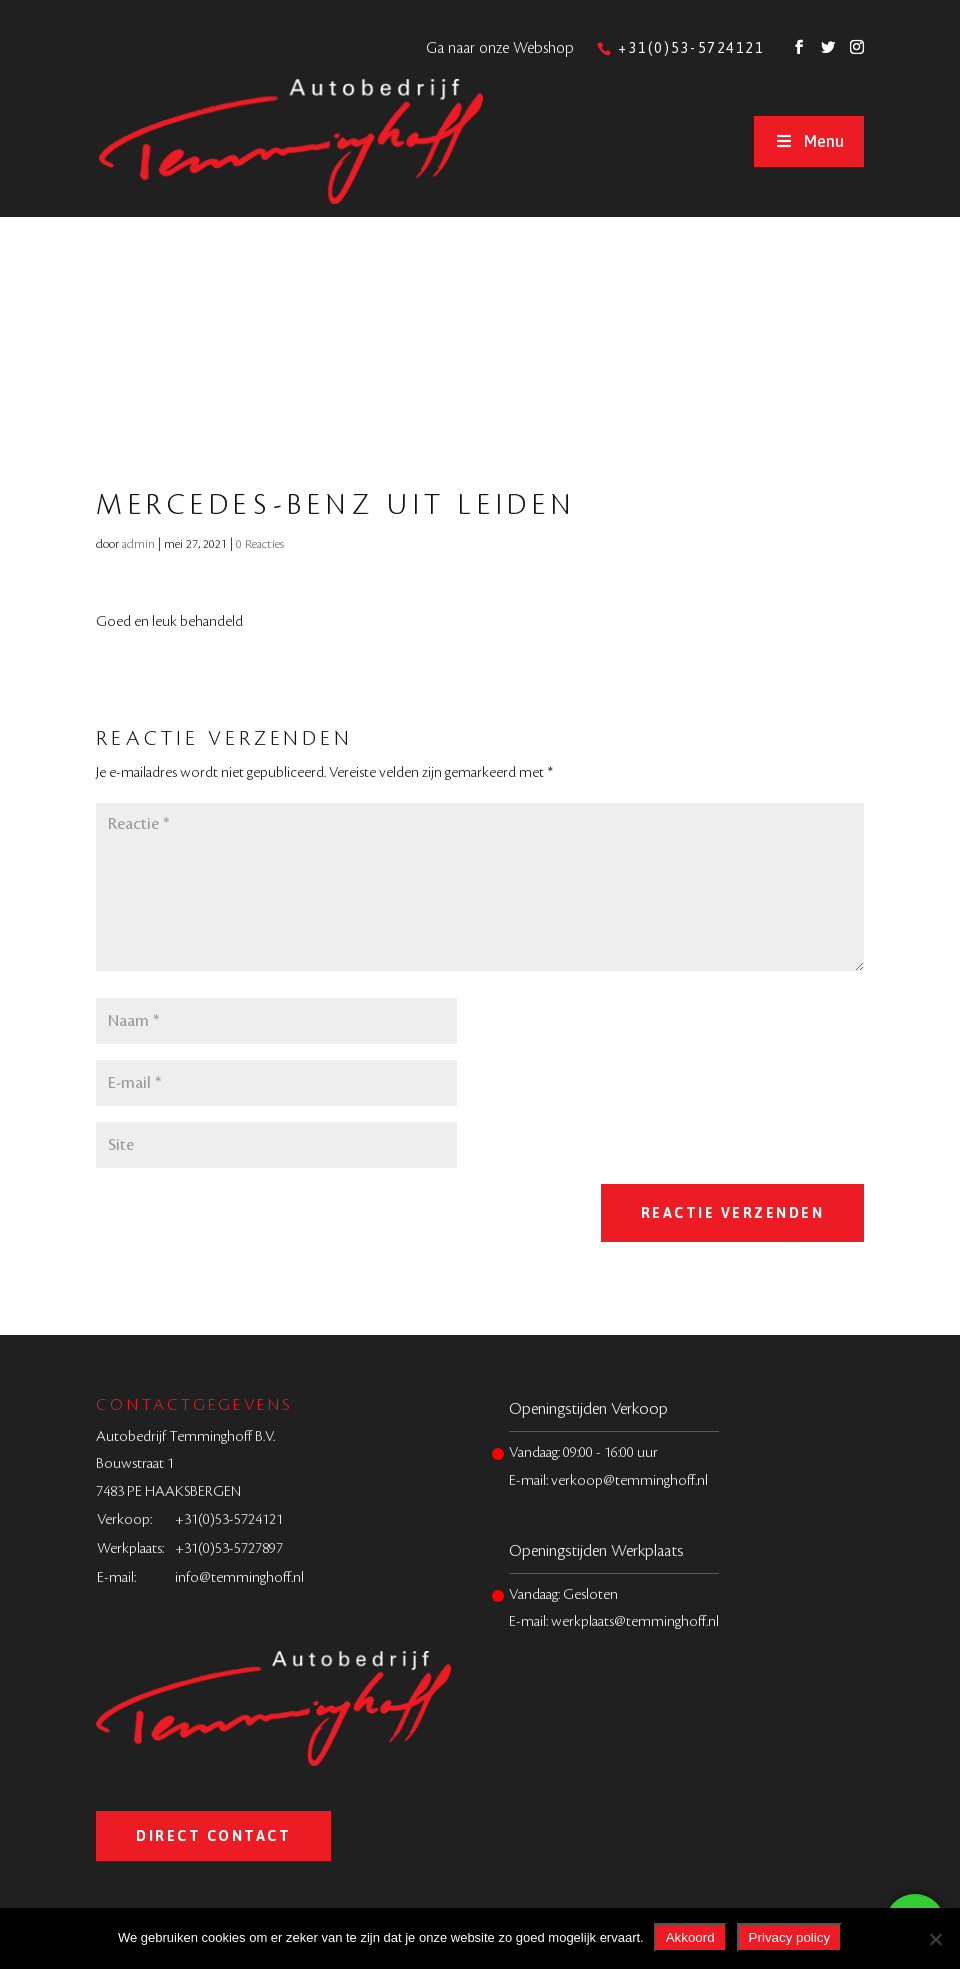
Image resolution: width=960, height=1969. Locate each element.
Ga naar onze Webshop (500, 48)
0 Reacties (260, 544)
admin (138, 544)
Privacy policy (789, 1937)
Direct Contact (213, 1836)
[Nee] (935, 1939)
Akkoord (690, 1937)
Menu (809, 141)
